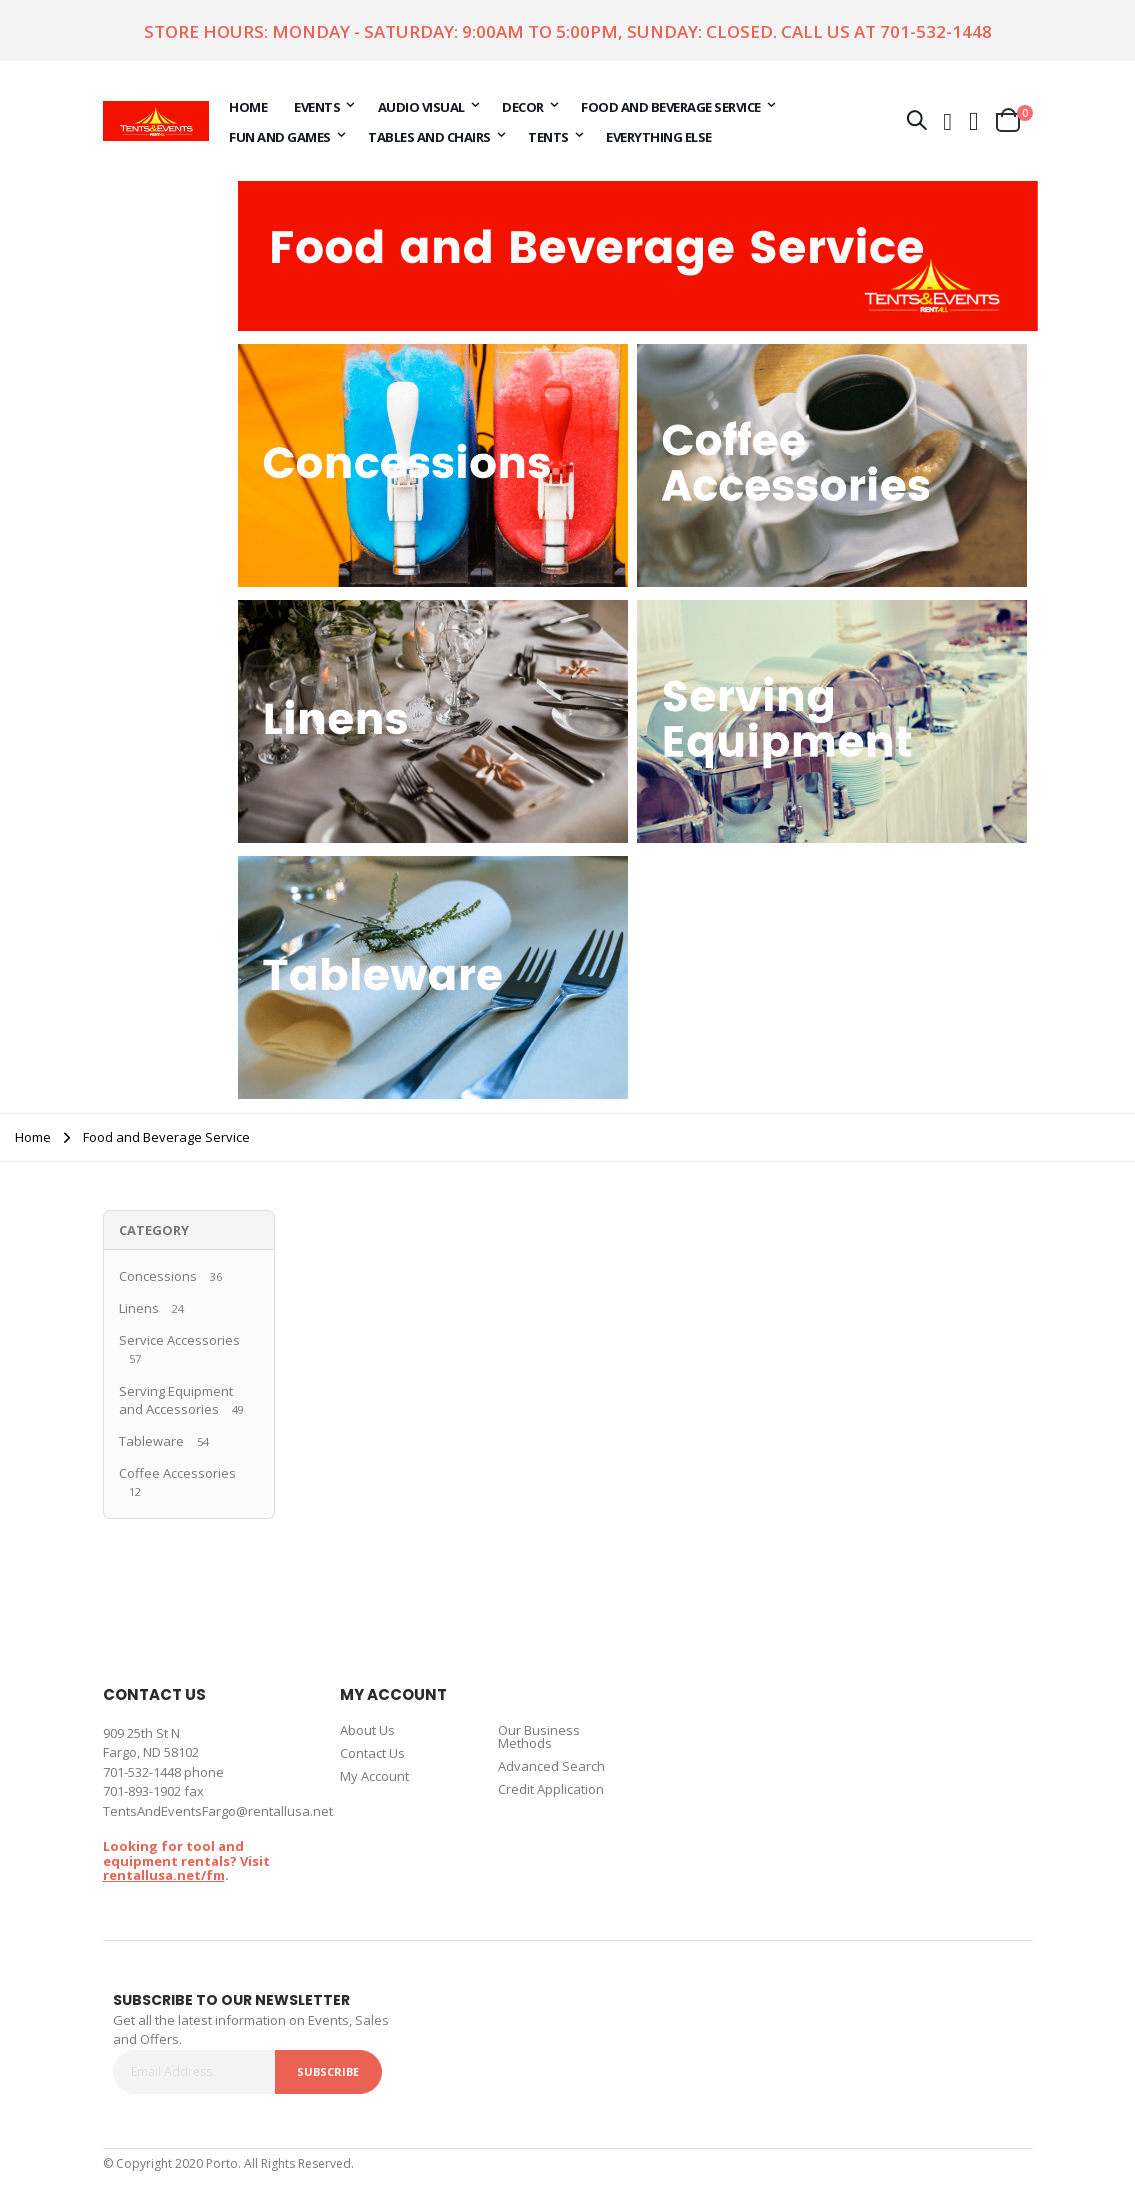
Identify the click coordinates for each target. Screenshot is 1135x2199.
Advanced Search (551, 1766)
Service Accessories (179, 1340)
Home (33, 1137)
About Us (367, 1730)
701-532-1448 (936, 31)
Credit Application (551, 1789)
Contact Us (372, 1753)
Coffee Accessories (177, 1473)
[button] (974, 120)
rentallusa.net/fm (164, 1875)
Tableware (151, 1441)
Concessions (158, 1276)
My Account (374, 1776)
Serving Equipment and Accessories (176, 1400)
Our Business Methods (539, 1736)
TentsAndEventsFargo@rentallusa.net (218, 1811)
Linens (139, 1308)
